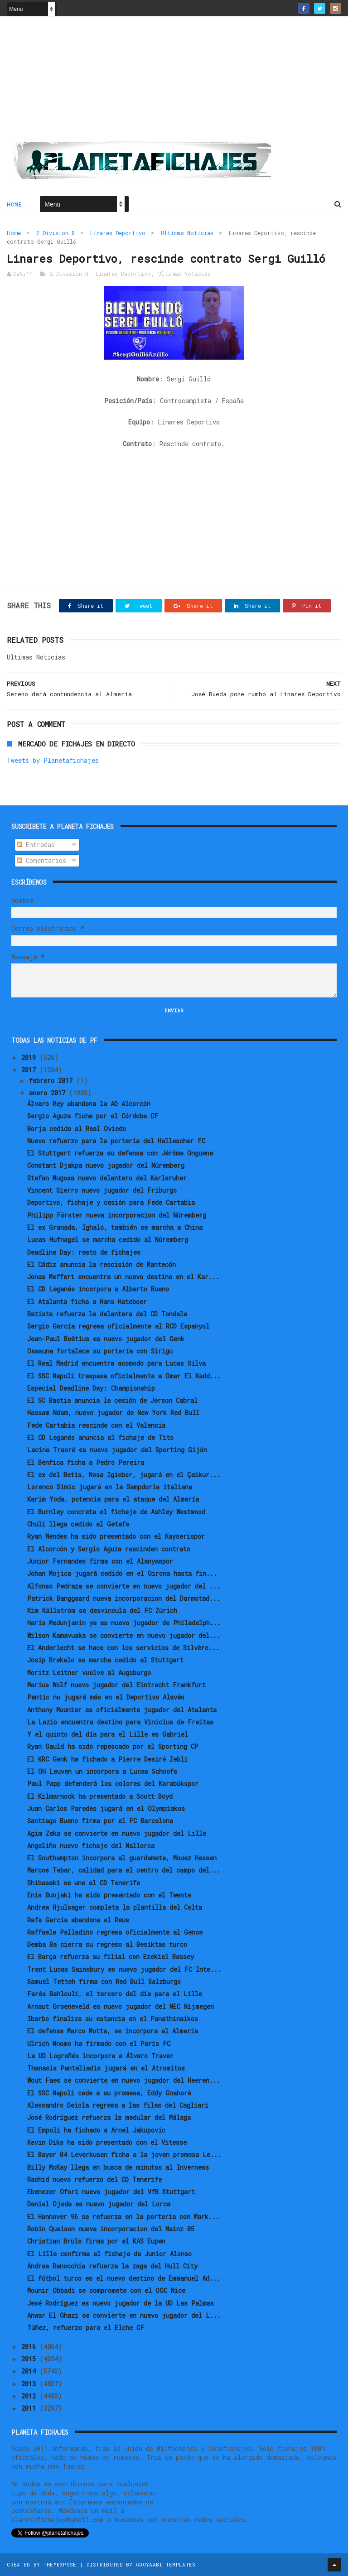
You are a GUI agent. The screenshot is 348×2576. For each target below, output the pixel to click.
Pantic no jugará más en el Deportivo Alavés (105, 1697)
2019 (30, 1057)
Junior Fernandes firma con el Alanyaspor (100, 1561)
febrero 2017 (52, 1080)
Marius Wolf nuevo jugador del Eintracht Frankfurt (116, 1684)
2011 (30, 2408)
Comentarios (41, 860)
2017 (30, 1069)
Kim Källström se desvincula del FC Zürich (102, 1610)
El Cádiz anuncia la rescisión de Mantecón (101, 1264)
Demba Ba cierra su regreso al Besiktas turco (107, 1944)
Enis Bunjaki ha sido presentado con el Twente (109, 1895)
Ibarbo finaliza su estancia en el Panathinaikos (112, 2018)
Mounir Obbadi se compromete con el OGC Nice (106, 2290)
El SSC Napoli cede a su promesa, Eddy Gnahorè (109, 2093)
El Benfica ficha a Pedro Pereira (85, 1462)
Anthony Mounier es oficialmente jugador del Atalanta (122, 1709)
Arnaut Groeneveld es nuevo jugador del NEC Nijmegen (120, 2006)
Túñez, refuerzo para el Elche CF (85, 2327)
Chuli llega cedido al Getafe (78, 1524)
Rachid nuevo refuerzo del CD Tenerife (94, 2179)
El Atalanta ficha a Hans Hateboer (87, 1301)
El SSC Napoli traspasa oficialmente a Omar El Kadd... (124, 1376)
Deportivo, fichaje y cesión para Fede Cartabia (111, 1202)
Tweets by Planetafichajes (53, 760)
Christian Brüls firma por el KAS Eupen (96, 2241)
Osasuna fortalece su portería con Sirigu (100, 1351)
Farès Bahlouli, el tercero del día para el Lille (114, 1993)
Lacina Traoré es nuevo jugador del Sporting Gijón (117, 1449)
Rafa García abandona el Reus (78, 1920)
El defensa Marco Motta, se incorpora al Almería (112, 2031)
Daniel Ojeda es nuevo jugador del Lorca (98, 2204)
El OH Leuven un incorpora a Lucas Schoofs (102, 1771)
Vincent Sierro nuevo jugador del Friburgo (102, 1190)
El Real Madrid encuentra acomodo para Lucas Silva (116, 1363)
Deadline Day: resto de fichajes (83, 1252)
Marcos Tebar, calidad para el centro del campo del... (123, 1870)
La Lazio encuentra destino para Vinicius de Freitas (120, 1722)
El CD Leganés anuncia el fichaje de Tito (100, 1437)
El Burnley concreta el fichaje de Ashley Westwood (116, 1511)
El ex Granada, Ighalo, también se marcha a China (115, 1227)
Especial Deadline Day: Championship (91, 1388)
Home (14, 204)
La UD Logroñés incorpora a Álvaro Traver (100, 2055)
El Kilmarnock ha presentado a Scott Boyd (100, 1796)
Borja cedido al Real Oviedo (76, 1128)
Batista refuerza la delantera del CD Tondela (107, 1314)
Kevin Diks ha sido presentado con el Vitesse (107, 2142)
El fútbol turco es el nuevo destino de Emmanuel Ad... (123, 2278)
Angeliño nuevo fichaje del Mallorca (91, 1845)
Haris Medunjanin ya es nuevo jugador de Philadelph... (124, 1622)
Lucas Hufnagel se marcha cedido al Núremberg (107, 1239)
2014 (30, 2371)
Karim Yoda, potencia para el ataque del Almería (113, 1499)
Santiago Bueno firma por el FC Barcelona (100, 1820)
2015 (30, 2359)
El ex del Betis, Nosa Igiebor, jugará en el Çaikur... (123, 1474)
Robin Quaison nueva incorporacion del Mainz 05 (110, 2229)
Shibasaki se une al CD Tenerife (83, 1882)
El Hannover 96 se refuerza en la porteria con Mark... (123, 2216)
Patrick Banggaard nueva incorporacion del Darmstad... (123, 1598)
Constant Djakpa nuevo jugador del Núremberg (105, 1165)
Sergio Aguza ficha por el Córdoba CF (92, 1116)
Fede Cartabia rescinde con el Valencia (96, 1425)
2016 (30, 2346)
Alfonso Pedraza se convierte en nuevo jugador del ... (123, 1586)
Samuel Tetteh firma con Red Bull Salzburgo (104, 1981)
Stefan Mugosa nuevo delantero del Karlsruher (107, 1178)
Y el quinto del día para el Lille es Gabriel (107, 1734)
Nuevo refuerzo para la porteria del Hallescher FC (116, 1140)
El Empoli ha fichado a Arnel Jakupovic (96, 2130)
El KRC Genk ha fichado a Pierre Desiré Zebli (107, 1759)
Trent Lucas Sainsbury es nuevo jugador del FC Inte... (124, 1969)
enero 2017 (49, 1092)
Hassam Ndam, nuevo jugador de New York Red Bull (113, 1412)
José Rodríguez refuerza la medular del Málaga (109, 2117)
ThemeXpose (60, 2564)
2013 (30, 2383)
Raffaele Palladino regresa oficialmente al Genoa (115, 1932)
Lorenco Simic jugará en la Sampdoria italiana (109, 1487)
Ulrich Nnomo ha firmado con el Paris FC (98, 2043)
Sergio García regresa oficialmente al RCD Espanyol (118, 1326)
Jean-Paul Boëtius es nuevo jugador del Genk (105, 1338)
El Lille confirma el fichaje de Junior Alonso (109, 2253)
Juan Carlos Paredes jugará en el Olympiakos (106, 1808)
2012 (30, 2396)
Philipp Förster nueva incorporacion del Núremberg (116, 1215)
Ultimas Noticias (187, 232)
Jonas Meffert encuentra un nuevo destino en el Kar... (123, 1276)
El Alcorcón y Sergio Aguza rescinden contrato (108, 1549)
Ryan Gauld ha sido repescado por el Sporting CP (112, 1746)
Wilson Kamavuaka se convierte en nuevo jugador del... (123, 1635)
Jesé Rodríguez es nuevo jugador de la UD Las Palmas (120, 2303)
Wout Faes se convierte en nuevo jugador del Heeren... (123, 2080)
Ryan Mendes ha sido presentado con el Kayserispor (116, 1536)
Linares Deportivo (117, 232)
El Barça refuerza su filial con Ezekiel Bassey (110, 1956)
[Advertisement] (174, 82)
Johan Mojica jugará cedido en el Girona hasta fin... (122, 1573)
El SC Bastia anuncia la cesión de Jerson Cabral (112, 1400)
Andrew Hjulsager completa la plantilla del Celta (114, 1907)
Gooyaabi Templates (165, 2564)
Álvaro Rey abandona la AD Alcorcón (88, 1103)
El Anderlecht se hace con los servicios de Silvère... (123, 1647)
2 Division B (55, 232)
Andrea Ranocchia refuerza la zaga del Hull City (112, 2266)
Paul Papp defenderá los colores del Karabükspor (112, 1783)
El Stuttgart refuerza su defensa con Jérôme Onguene (120, 1153)
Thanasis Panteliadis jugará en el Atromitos (106, 2068)
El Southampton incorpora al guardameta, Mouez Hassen (122, 1858)
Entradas (36, 844)
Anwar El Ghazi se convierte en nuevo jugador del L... (124, 2315)
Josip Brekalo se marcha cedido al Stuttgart (105, 1660)
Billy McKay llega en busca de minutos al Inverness (118, 2167)
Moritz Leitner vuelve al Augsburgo (89, 1672)
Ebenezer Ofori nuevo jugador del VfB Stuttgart (111, 2191)
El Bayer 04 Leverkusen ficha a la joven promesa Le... (124, 2154)
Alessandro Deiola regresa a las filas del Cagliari (117, 2105)
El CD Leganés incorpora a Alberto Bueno (98, 1289)
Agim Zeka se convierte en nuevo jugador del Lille (116, 1833)
